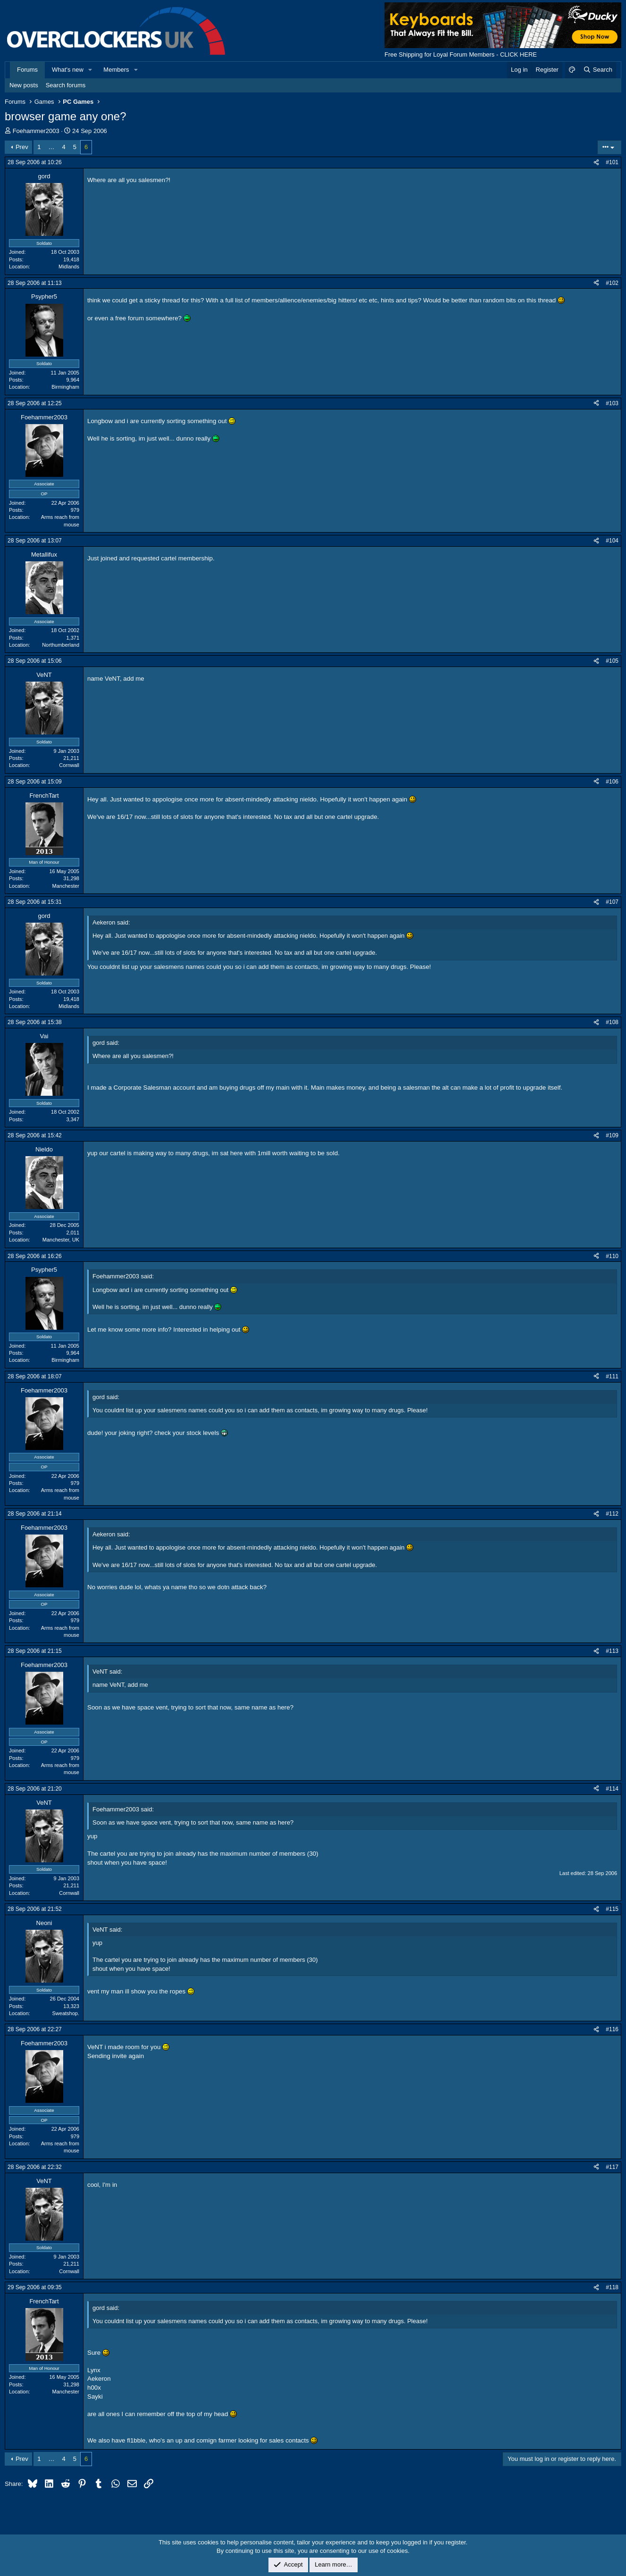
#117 (612, 2167)
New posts (23, 85)
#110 (612, 1256)
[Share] (596, 162)
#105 (612, 661)
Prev (22, 146)
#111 (612, 1376)
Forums (27, 69)
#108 (612, 1022)
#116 (612, 2029)
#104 (612, 540)
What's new (67, 69)
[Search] (597, 70)
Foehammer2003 (36, 130)
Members (116, 69)
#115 (612, 1909)
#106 (612, 781)
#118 (612, 2287)
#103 (612, 403)
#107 (612, 902)
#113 (612, 1651)
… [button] (52, 146)
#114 (612, 1788)
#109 (612, 1135)
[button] (90, 70)
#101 (612, 162)
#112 (612, 1513)
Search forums (66, 85)
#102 (612, 283)
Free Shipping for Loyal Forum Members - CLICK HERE (460, 54)
